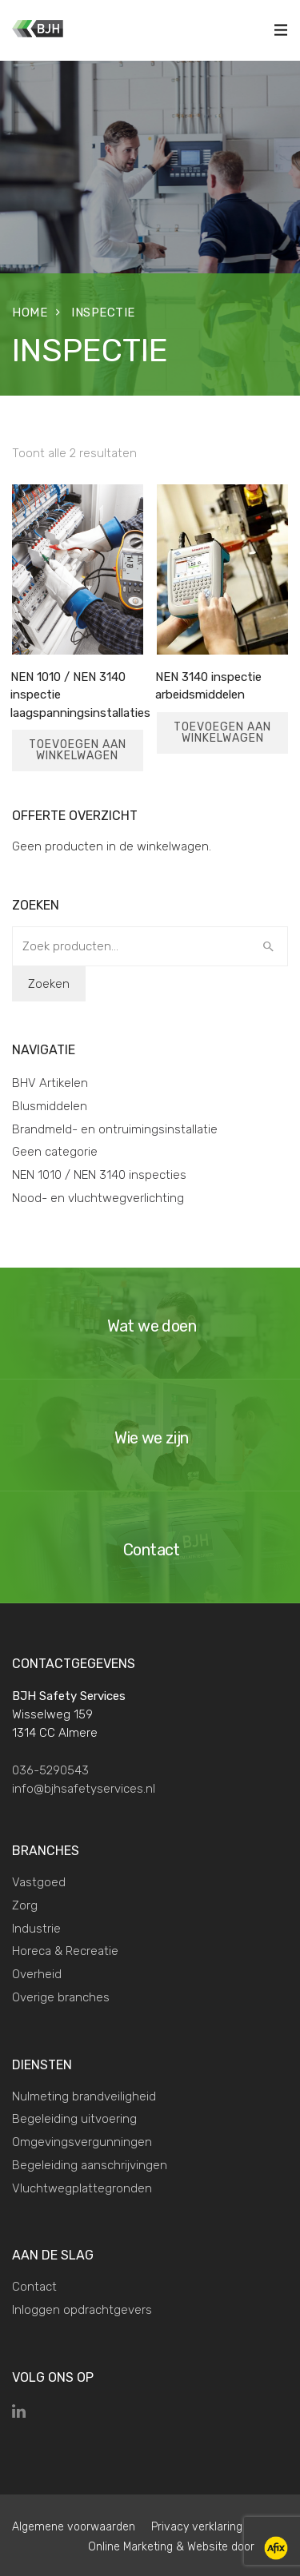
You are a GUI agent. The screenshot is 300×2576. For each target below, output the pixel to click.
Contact (34, 2286)
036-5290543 (50, 1770)
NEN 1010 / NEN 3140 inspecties (99, 1175)
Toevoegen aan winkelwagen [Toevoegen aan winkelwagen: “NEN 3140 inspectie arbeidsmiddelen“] (222, 732)
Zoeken (49, 984)
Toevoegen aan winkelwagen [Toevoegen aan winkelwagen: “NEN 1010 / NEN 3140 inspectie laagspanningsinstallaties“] (77, 750)
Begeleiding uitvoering (74, 2119)
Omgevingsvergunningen (82, 2142)
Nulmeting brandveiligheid (84, 2096)
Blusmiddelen (49, 1106)
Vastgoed (39, 1882)
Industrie (36, 1928)
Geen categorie (55, 1152)
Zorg (25, 1905)
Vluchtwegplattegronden (82, 2188)
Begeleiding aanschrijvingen (89, 2165)
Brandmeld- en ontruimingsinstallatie (115, 1129)
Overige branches (61, 1997)
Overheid (37, 1974)
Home (29, 312)
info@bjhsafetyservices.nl (83, 1789)
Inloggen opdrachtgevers (82, 2310)
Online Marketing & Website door (188, 2547)
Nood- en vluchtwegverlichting (98, 1198)
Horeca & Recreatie (65, 1951)
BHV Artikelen (50, 1083)
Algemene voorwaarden (73, 2527)
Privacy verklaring (196, 2527)
